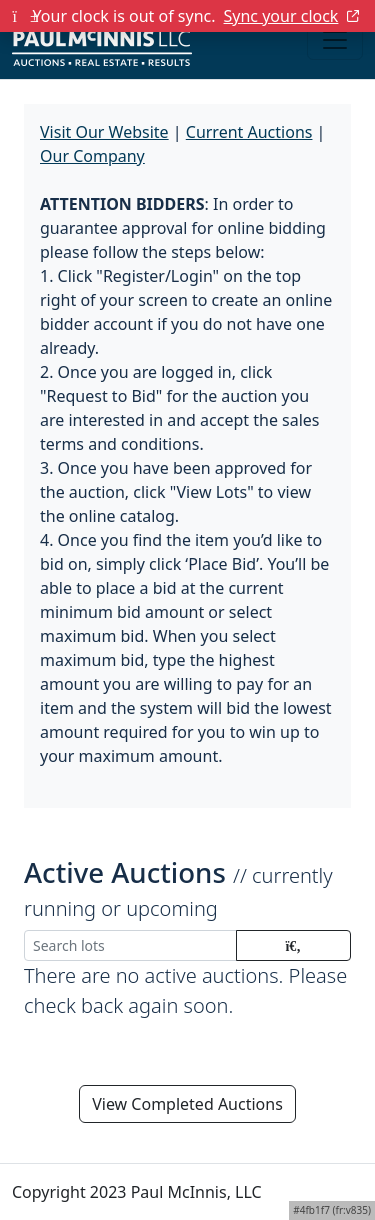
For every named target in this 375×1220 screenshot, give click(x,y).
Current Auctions (249, 132)
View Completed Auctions (187, 1104)
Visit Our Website (104, 132)
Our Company (92, 156)
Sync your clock (292, 16)
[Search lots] (130, 945)
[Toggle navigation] (335, 40)
